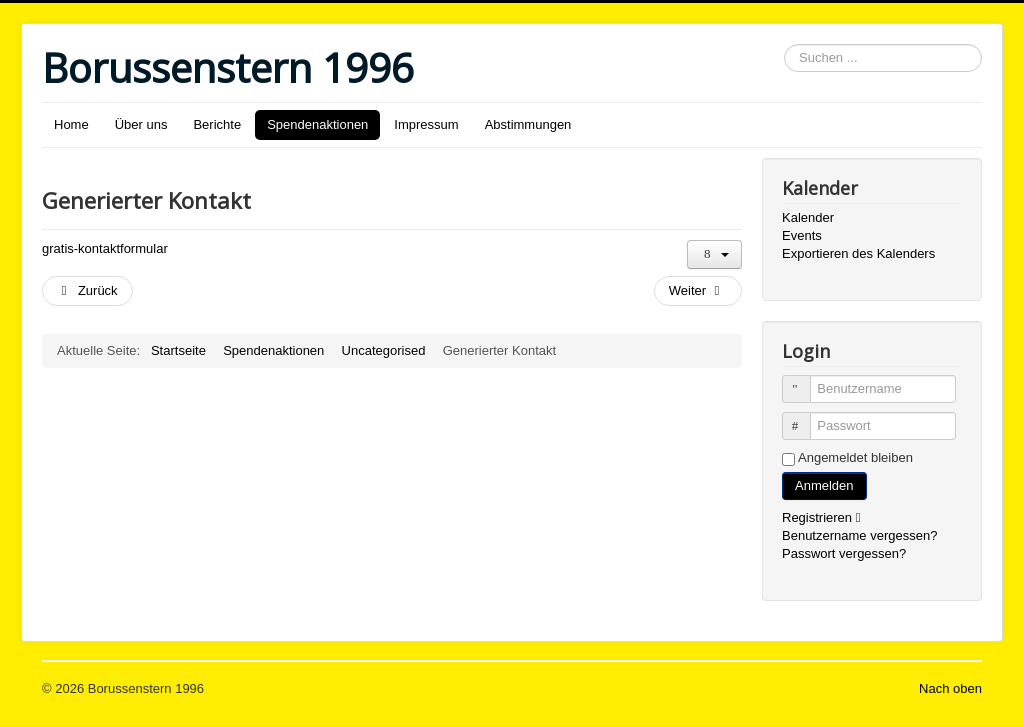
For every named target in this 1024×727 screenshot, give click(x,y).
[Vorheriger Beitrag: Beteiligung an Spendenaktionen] (87, 291)
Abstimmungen (528, 124)
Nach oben (950, 688)
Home (71, 124)
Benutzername (805, 380)
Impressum (426, 124)
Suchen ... (784, 44)
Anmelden (824, 485)
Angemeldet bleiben (855, 457)
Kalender (808, 217)
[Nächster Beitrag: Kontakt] (698, 291)
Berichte (217, 124)
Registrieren (826, 517)
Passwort (805, 417)
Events (802, 235)
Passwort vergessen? (844, 553)
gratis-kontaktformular (105, 248)
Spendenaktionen (317, 124)
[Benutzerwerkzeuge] (714, 254)
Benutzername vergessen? (859, 535)
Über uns (141, 124)
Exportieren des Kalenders (858, 253)
